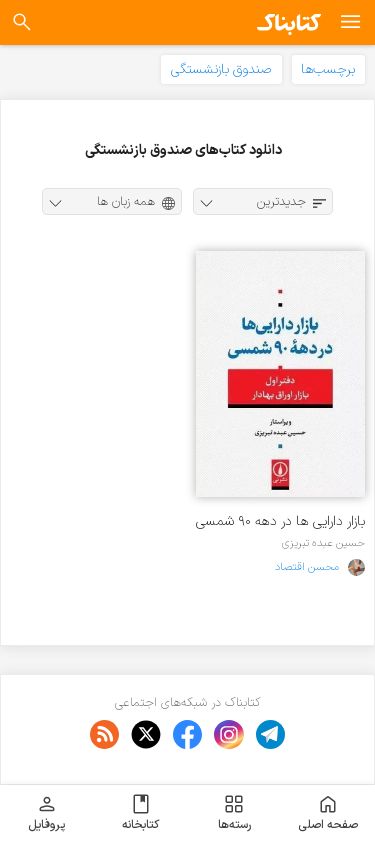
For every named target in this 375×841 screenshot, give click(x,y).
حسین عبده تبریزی (323, 543)
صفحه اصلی (328, 813)
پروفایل (46, 813)
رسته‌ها (234, 813)
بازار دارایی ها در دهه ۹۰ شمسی (280, 521)
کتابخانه (140, 813)
